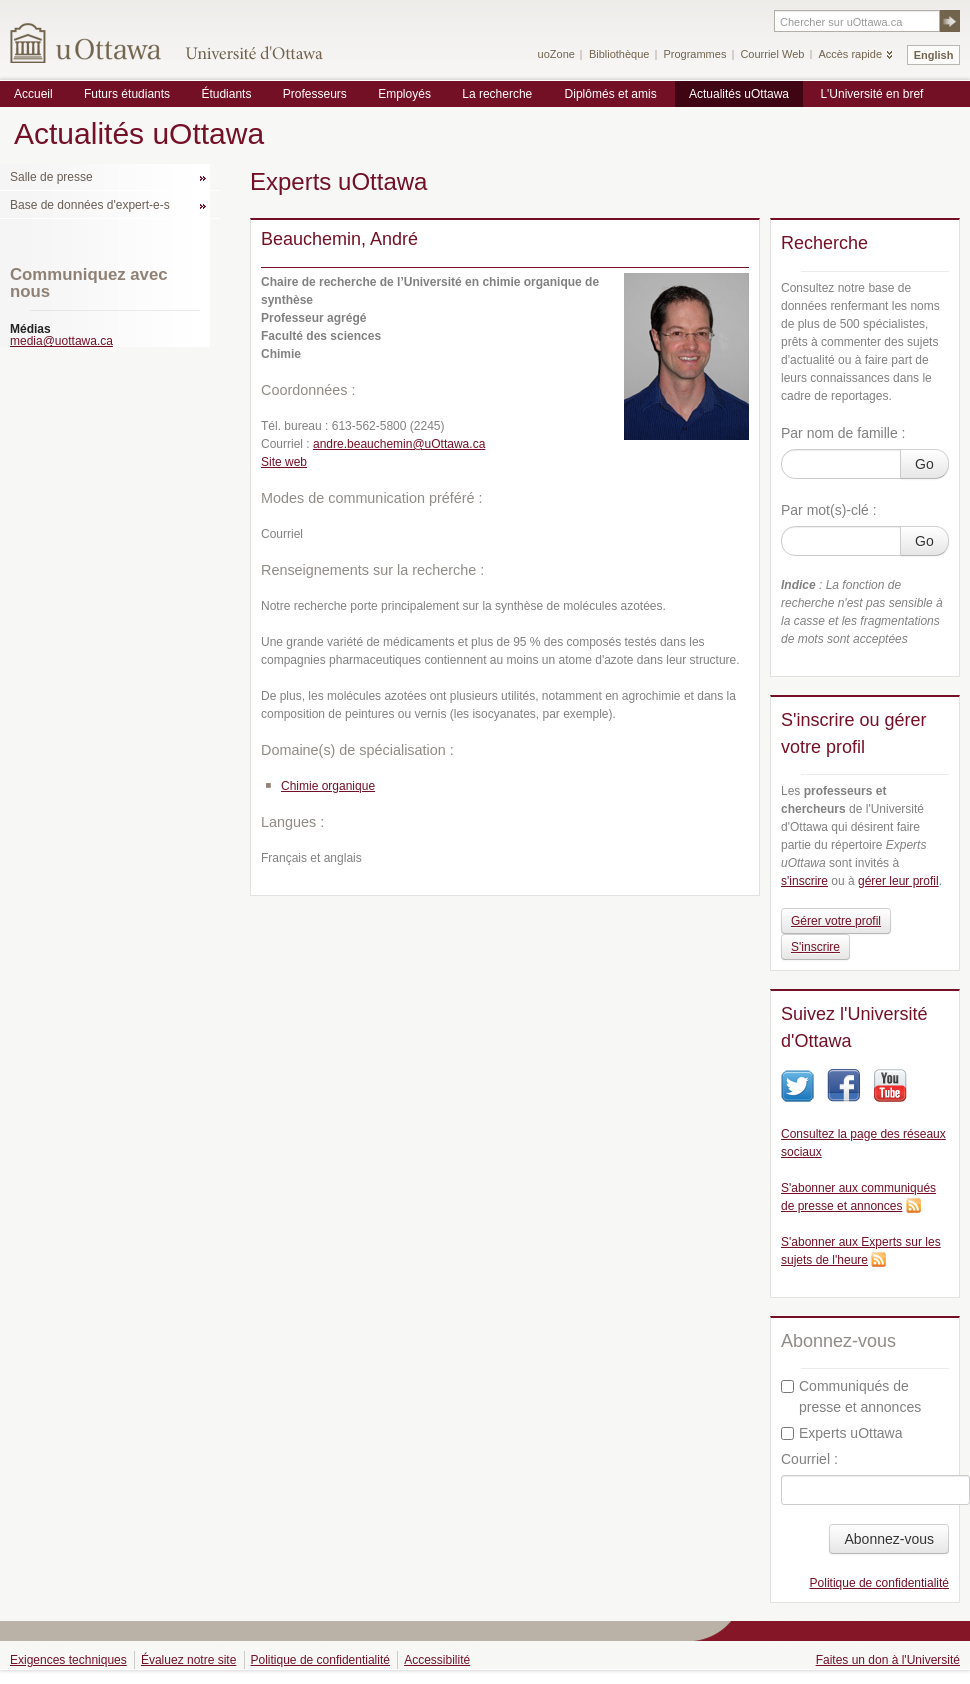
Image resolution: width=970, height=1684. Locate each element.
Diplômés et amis (611, 94)
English (934, 55)
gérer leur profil (898, 881)
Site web (284, 462)
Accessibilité (437, 1660)
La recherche (497, 94)
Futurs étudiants (127, 94)
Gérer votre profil (836, 921)
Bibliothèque (619, 54)
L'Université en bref (871, 94)
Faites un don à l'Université (888, 1660)
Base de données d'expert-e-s (90, 205)
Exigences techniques (68, 1660)
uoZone (556, 54)
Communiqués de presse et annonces (851, 1396)
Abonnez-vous (889, 1539)
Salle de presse (51, 177)
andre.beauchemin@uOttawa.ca (399, 444)
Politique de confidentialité (879, 1583)
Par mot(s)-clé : (829, 510)
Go (924, 464)
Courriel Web (772, 54)
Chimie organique (328, 786)
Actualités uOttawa (739, 94)
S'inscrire (815, 947)
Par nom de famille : (843, 433)
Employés (404, 94)
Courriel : (809, 1459)
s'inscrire (804, 881)
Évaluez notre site (188, 1660)
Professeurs (315, 94)
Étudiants (226, 94)
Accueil (33, 94)
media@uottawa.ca (61, 341)
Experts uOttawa (842, 1433)
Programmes (694, 54)
